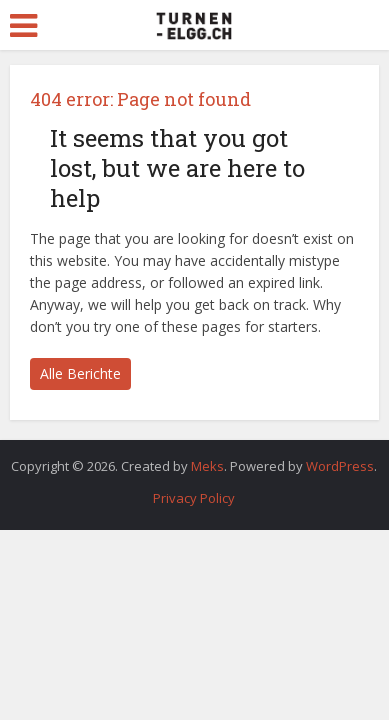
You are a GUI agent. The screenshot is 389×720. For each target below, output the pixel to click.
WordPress (340, 466)
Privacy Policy (194, 498)
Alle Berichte (80, 373)
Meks (207, 466)
